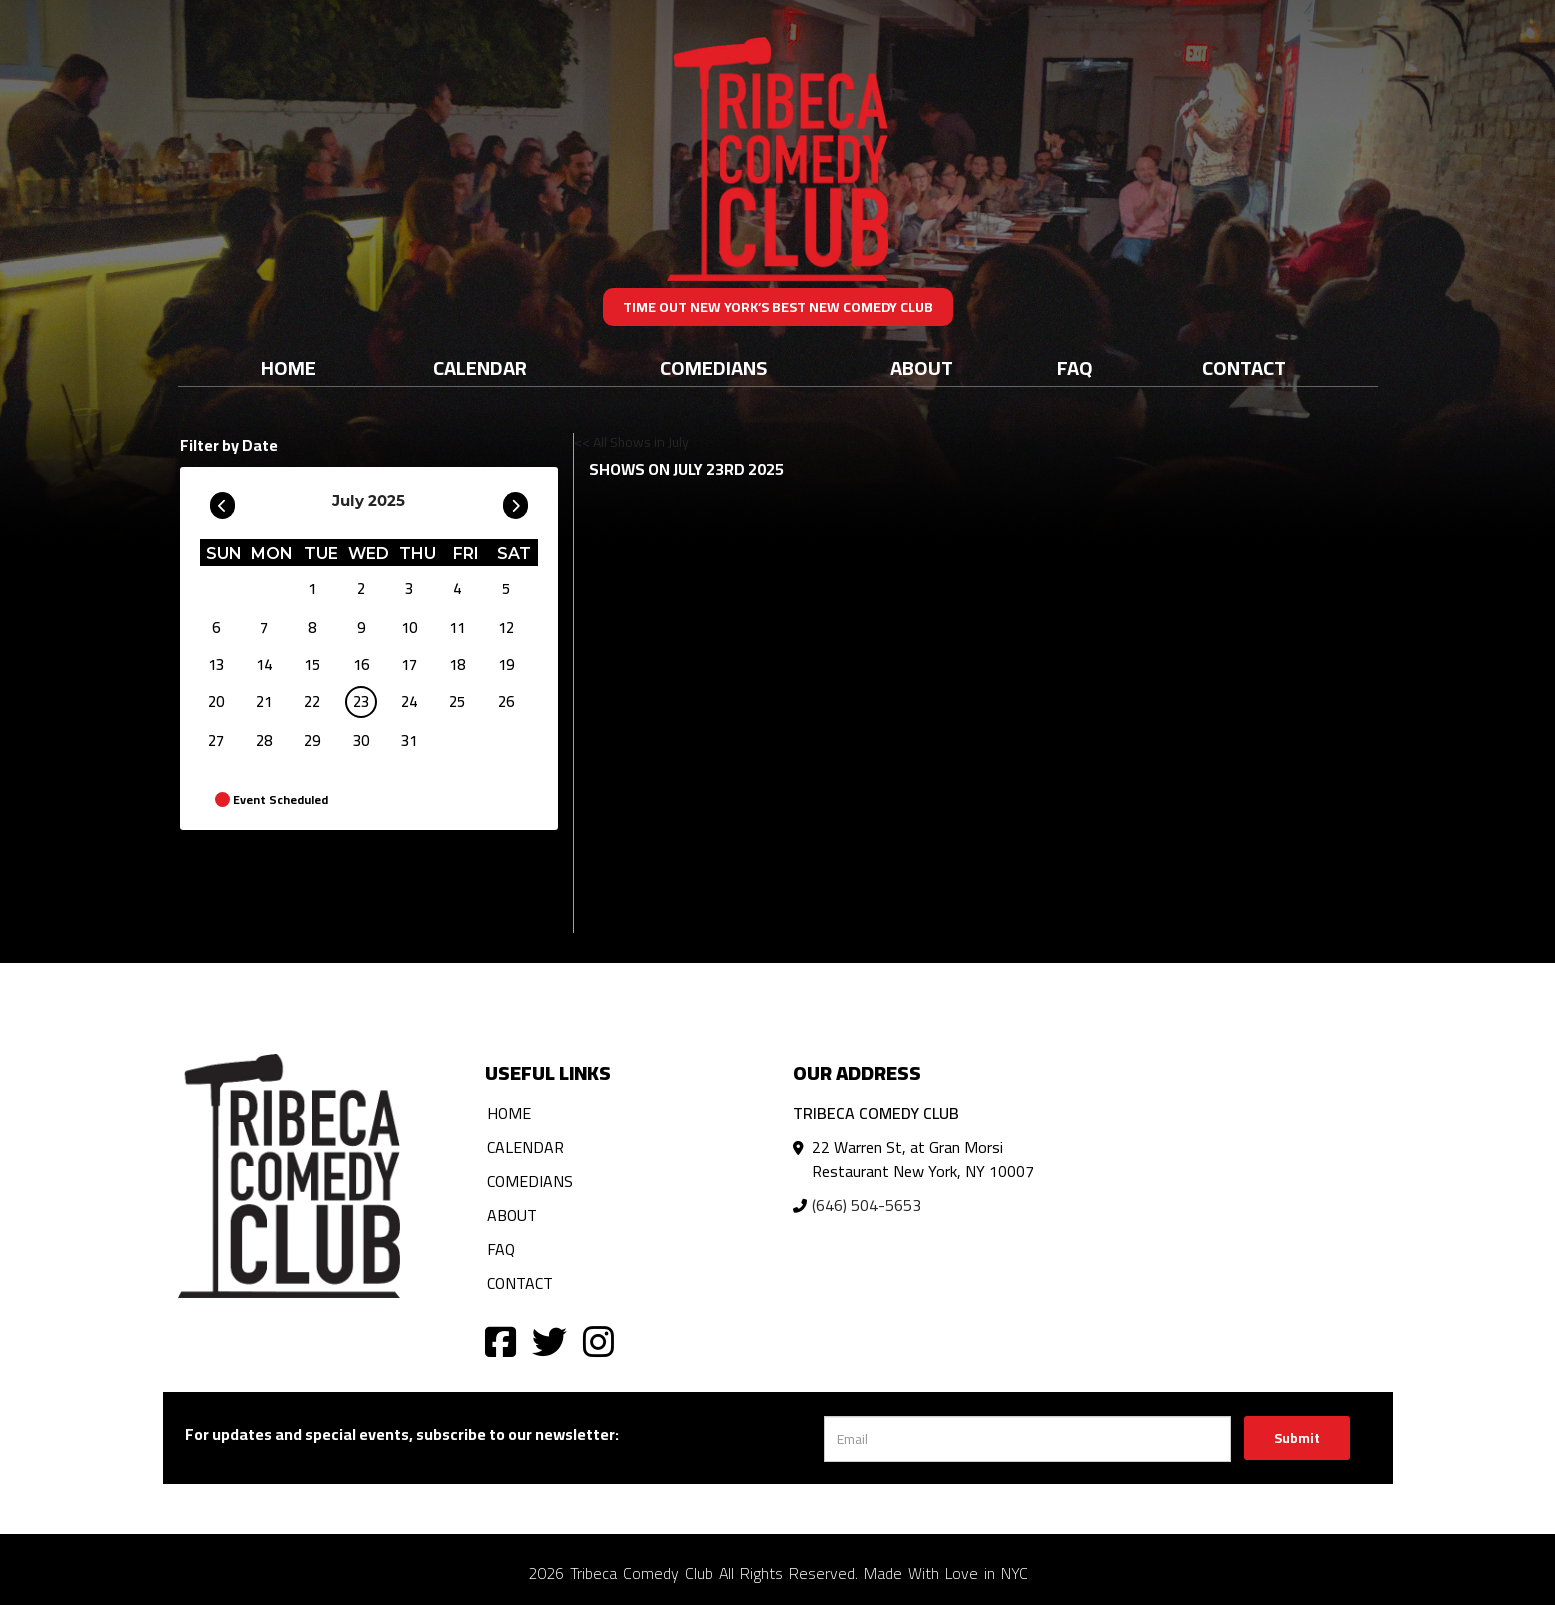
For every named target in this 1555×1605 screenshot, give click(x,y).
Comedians (713, 367)
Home (288, 367)
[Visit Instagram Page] (598, 1340)
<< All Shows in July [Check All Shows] (631, 442)
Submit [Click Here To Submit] (1297, 1438)
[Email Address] (1027, 1439)
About (921, 367)
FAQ (1075, 367)
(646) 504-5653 (866, 1205)
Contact (1244, 367)
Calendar (480, 367)
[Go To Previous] (222, 501)
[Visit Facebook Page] (500, 1340)
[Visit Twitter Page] (549, 1340)
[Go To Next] (515, 501)
